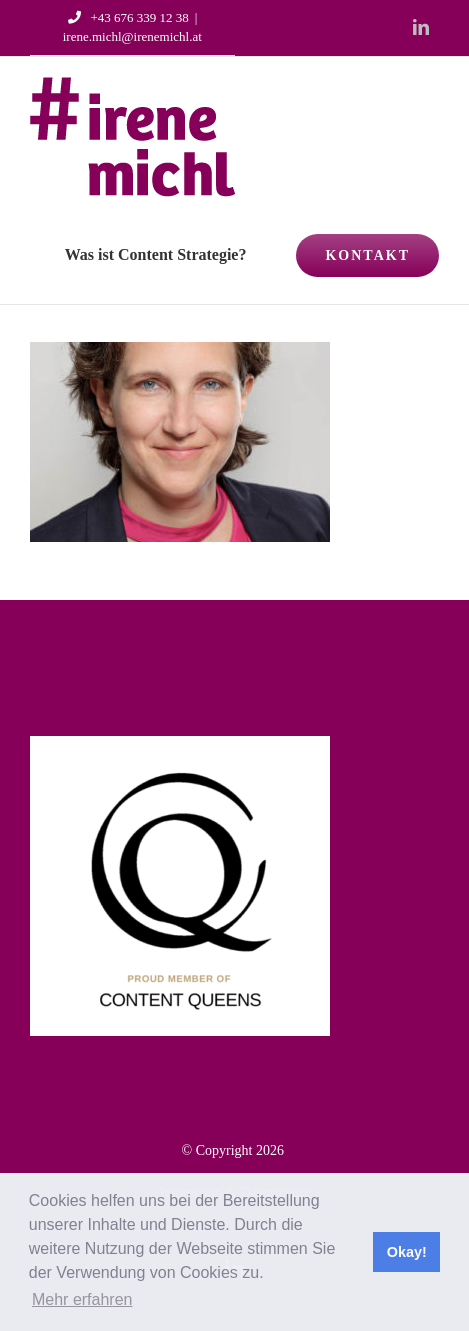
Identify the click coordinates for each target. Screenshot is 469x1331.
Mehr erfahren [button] (82, 1299)
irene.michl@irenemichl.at (132, 36)
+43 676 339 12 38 (125, 17)
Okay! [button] (407, 1252)
